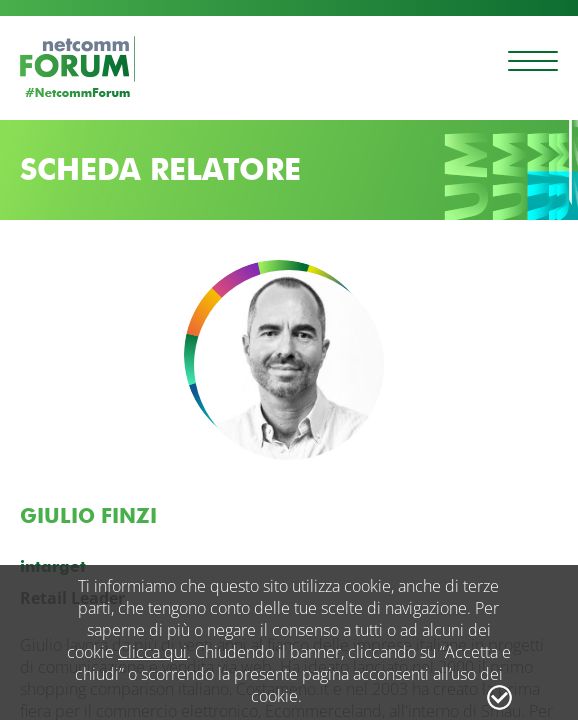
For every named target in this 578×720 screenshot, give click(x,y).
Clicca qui (152, 652)
